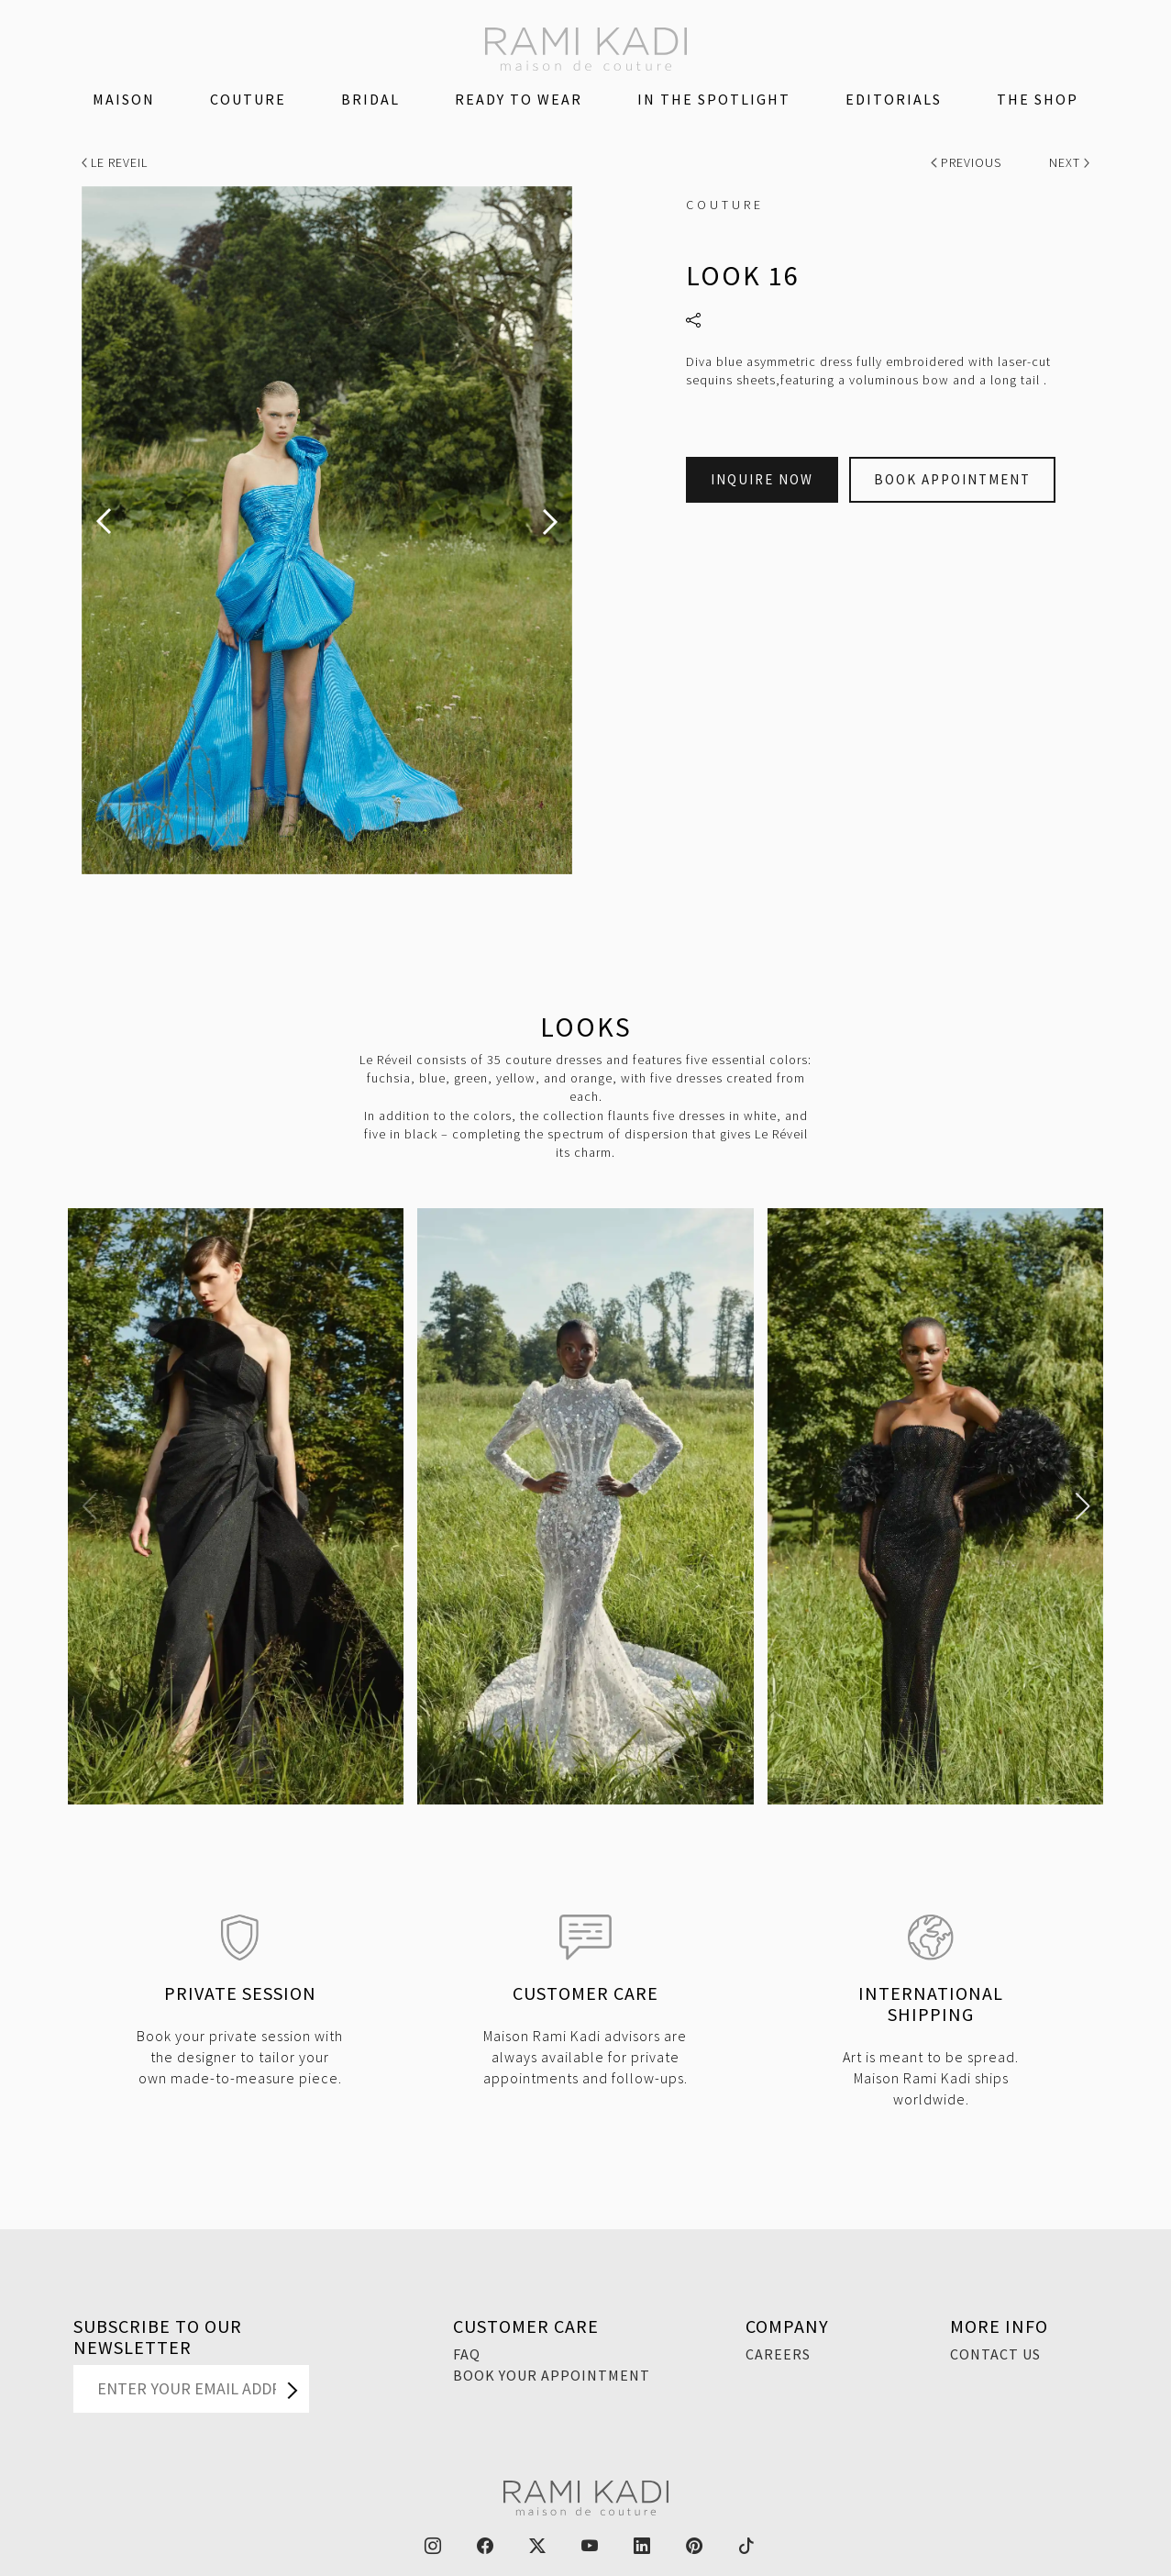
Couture (248, 99)
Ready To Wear (518, 99)
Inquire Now (762, 479)
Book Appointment (952, 479)
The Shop (1037, 99)
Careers (778, 2354)
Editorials (893, 99)
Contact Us (995, 2354)
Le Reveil (115, 162)
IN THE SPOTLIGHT (713, 99)
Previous (968, 162)
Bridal (370, 99)
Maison (124, 99)
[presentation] (103, 521)
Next (1069, 162)
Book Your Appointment (551, 2375)
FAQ (467, 2354)
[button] (89, 1506)
